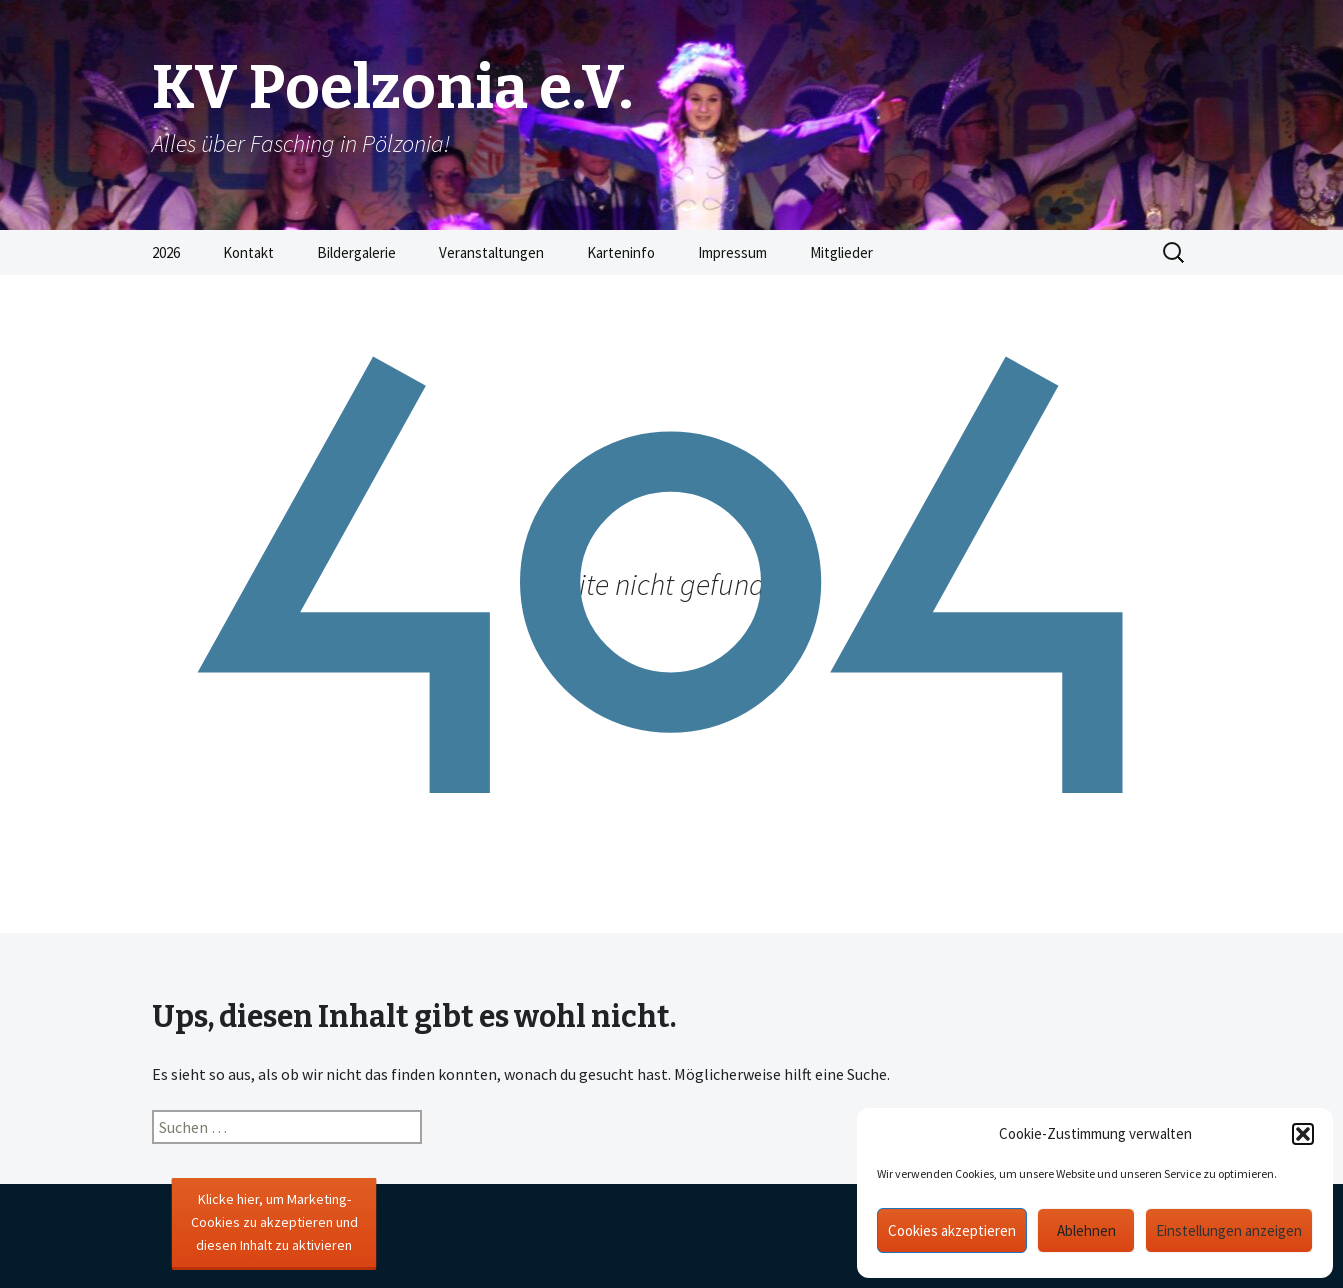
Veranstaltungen (491, 252)
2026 (166, 252)
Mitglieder (841, 252)
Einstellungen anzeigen (1229, 1230)
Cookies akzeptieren (952, 1230)
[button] (1303, 1134)
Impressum (732, 252)
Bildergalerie (356, 252)
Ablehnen (1086, 1230)
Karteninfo (621, 252)
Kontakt (248, 252)
